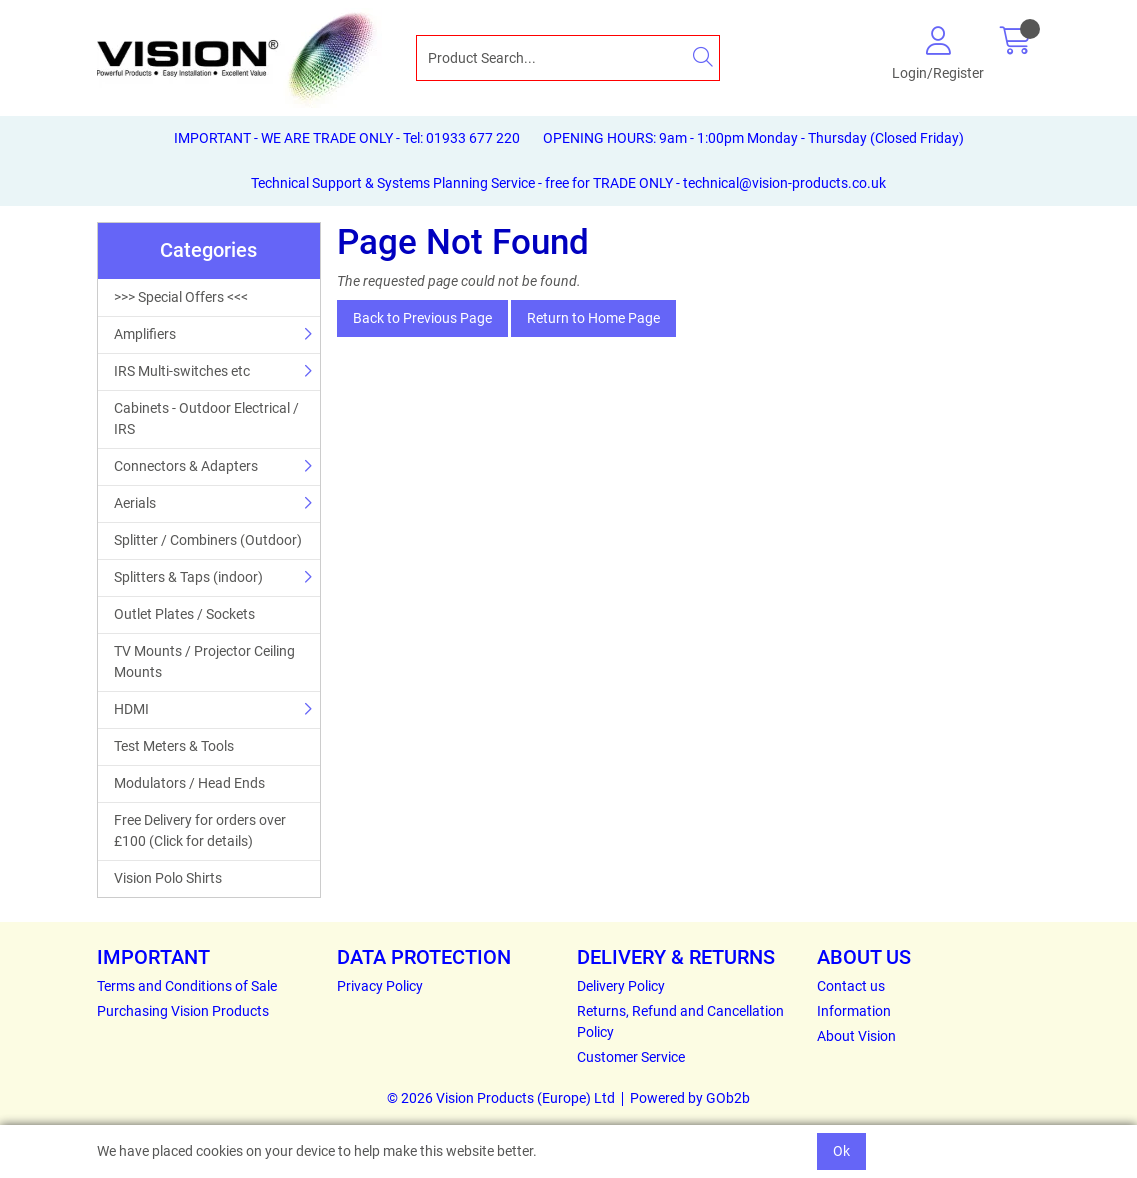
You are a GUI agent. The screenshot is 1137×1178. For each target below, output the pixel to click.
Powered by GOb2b (690, 1098)
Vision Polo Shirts (168, 878)
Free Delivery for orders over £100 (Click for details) (200, 830)
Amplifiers (145, 334)
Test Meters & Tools (174, 746)
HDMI (131, 709)
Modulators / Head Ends (189, 783)
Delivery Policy (621, 986)
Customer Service (631, 1057)
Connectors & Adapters (186, 466)
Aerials (135, 503)
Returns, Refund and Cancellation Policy (680, 1021)
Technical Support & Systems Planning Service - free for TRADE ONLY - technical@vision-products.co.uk (568, 183)
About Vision (856, 1036)
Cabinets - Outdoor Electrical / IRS (206, 418)
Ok (841, 1151)
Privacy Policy (380, 986)
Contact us (851, 986)
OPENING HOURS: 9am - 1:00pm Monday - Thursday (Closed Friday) (753, 138)
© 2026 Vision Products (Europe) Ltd (501, 1098)
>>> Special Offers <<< (181, 297)
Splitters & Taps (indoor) (188, 577)
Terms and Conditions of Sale (187, 986)
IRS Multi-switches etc (182, 371)
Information (854, 1011)
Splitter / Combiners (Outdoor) (208, 540)
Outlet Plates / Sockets (184, 614)
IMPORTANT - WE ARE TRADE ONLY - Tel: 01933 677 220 (347, 138)
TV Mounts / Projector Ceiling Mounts (204, 661)
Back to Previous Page (422, 318)
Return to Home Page (593, 318)
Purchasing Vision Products (183, 1011)
